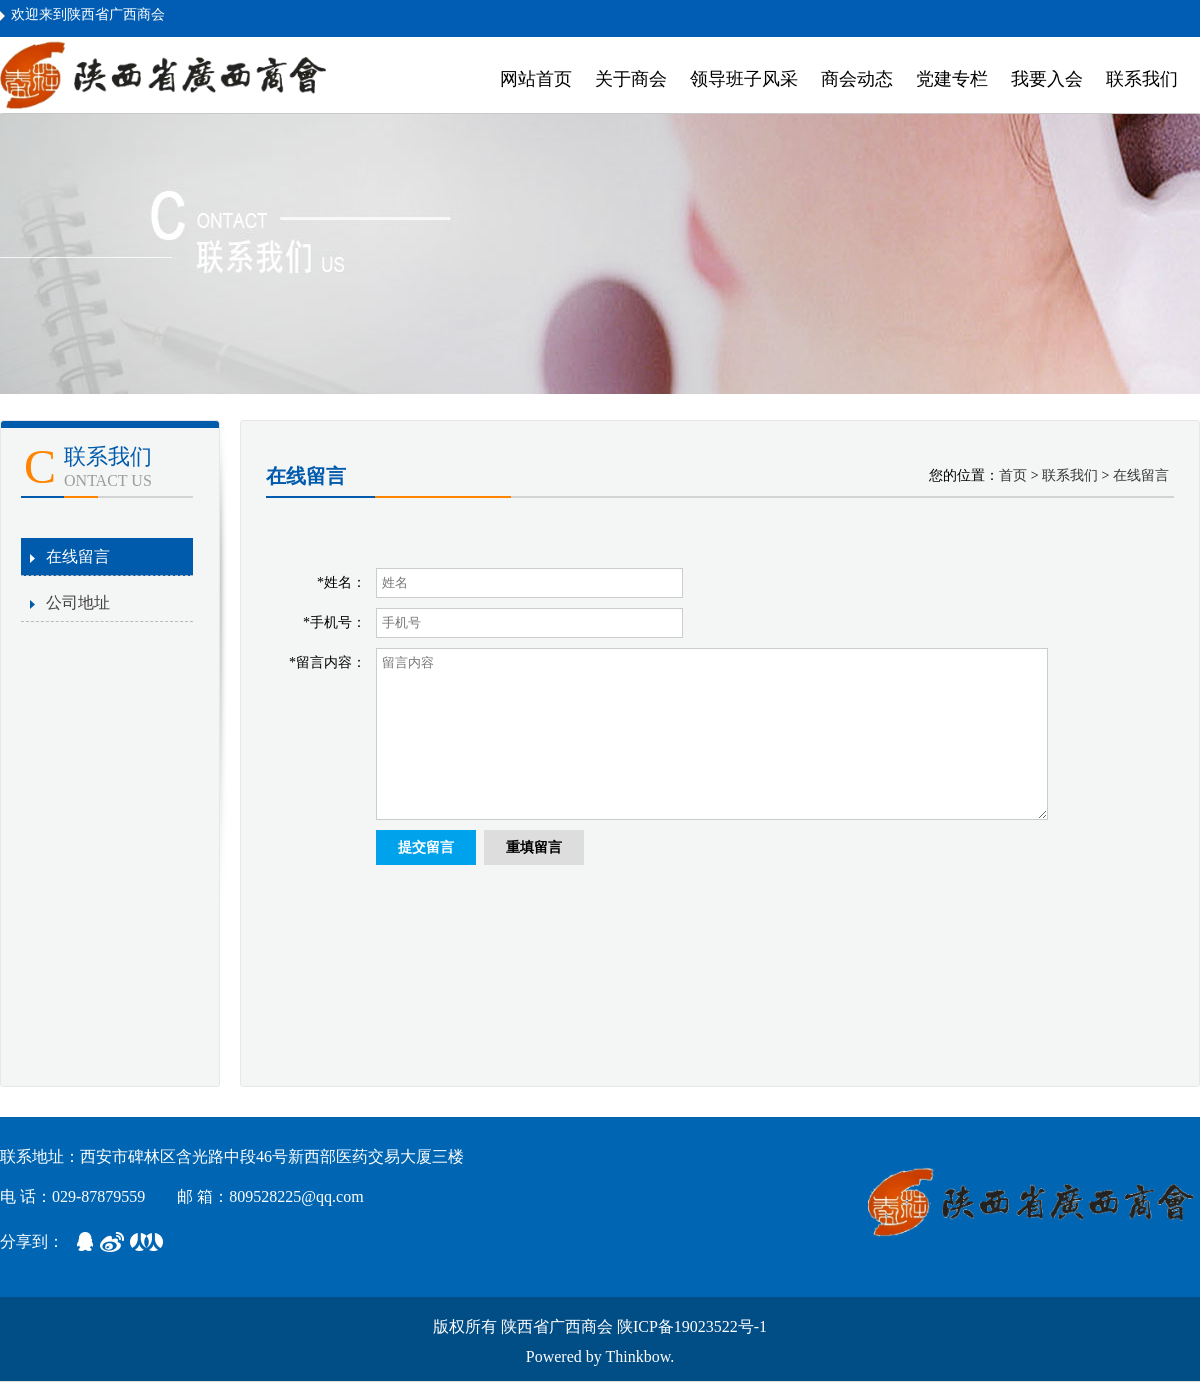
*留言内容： (327, 662)
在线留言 (78, 556)
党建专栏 (952, 79)
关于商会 (631, 79)
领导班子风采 (744, 79)
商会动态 (857, 79)
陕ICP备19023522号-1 (692, 1326)
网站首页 (536, 79)
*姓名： (341, 582)
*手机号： (334, 622)
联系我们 (1142, 79)
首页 (1013, 475)
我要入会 (1047, 79)
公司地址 (78, 602)
